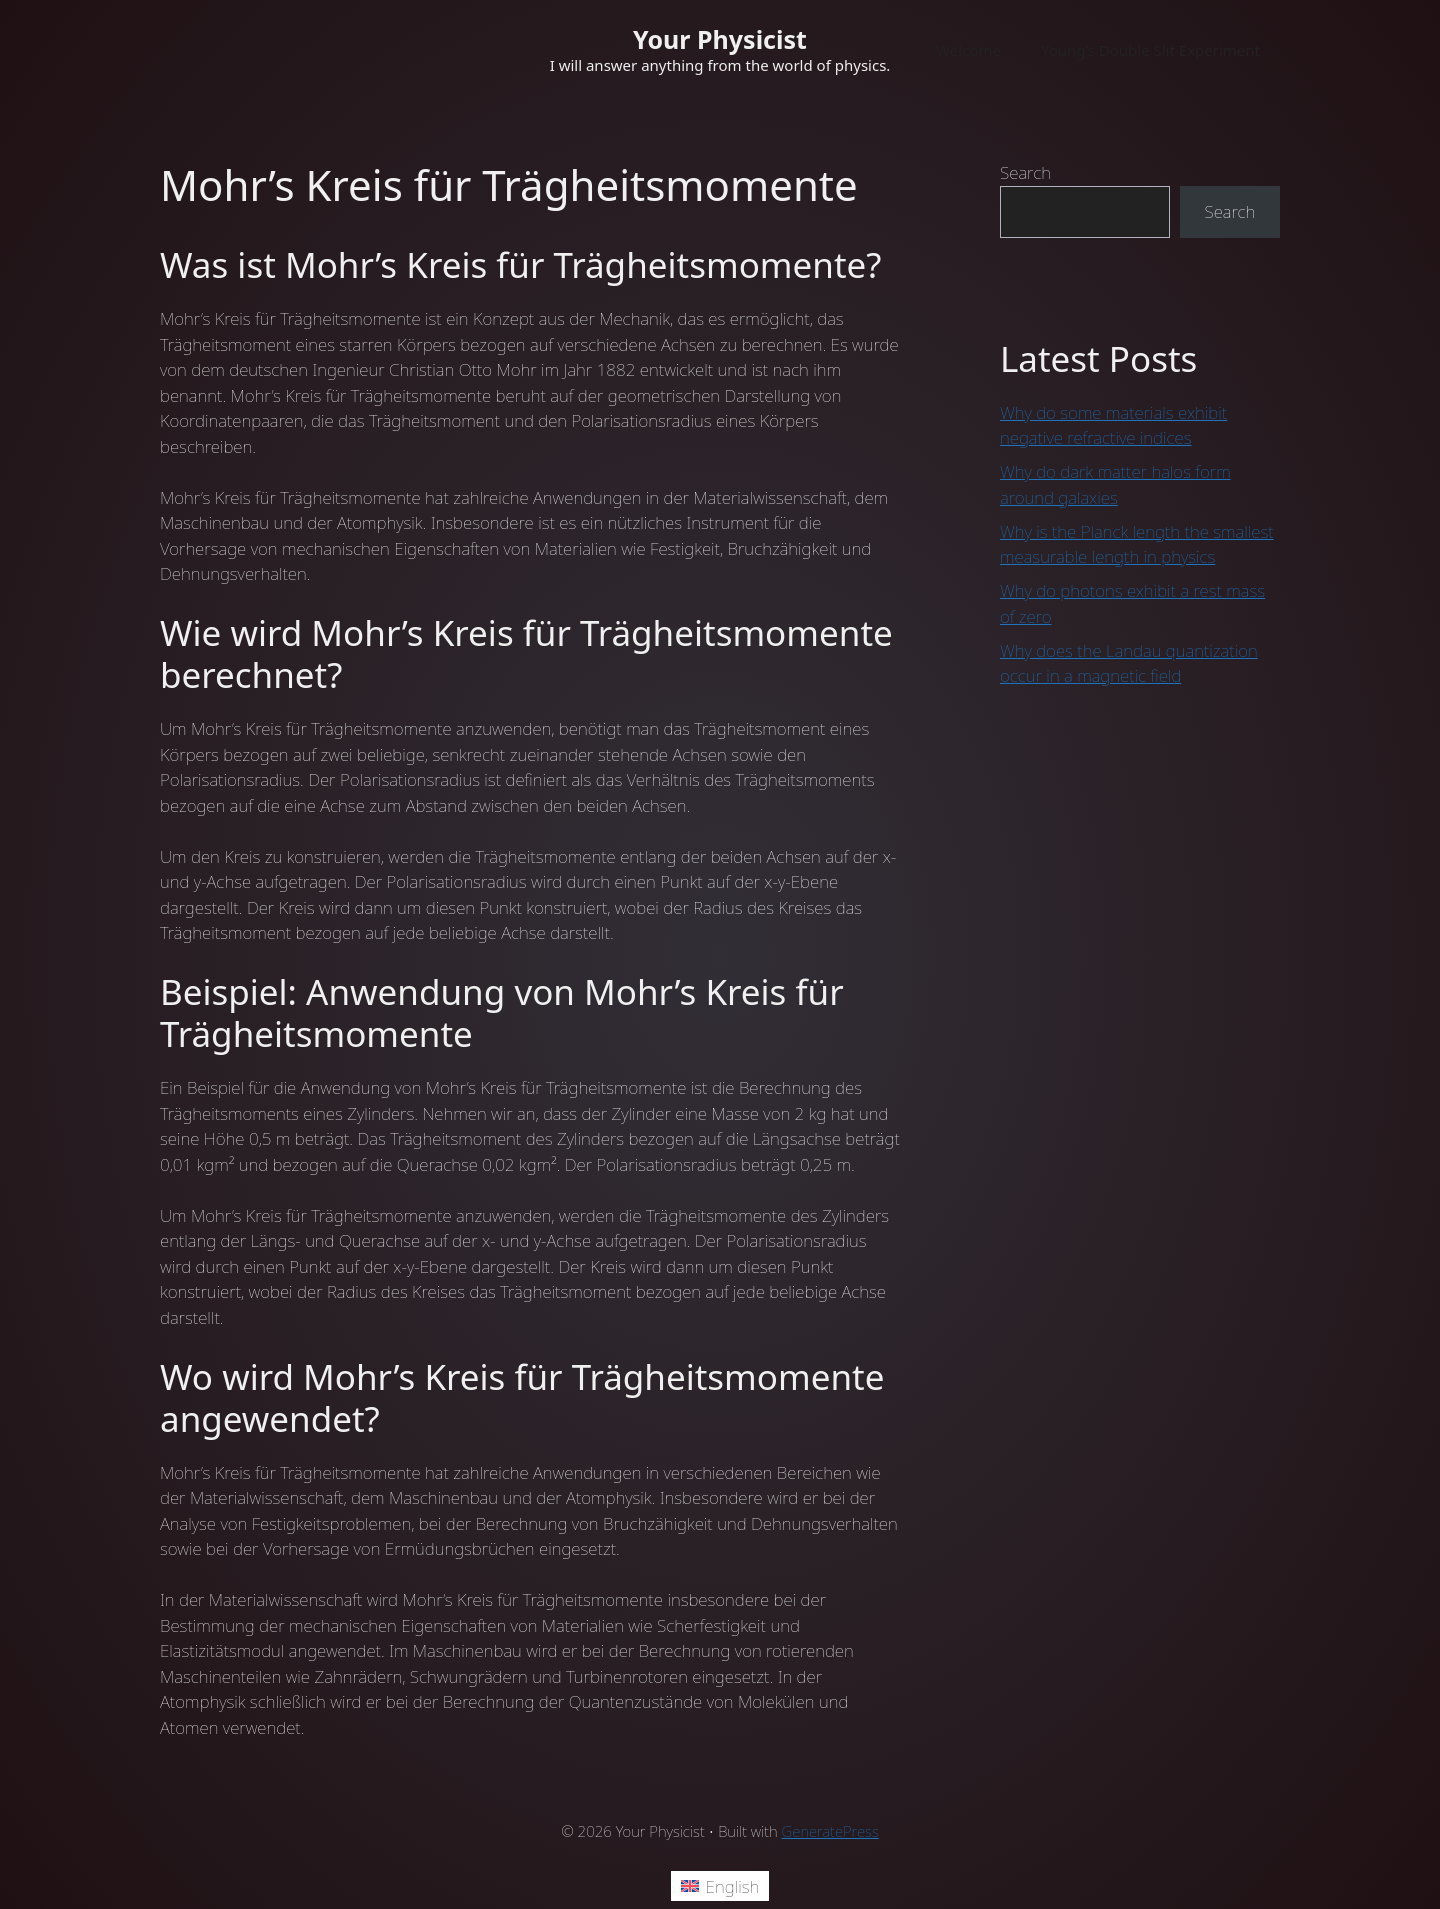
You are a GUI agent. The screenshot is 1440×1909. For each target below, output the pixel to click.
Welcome (968, 50)
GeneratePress (830, 1831)
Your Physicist (720, 39)
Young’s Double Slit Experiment (1150, 50)
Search (1025, 172)
